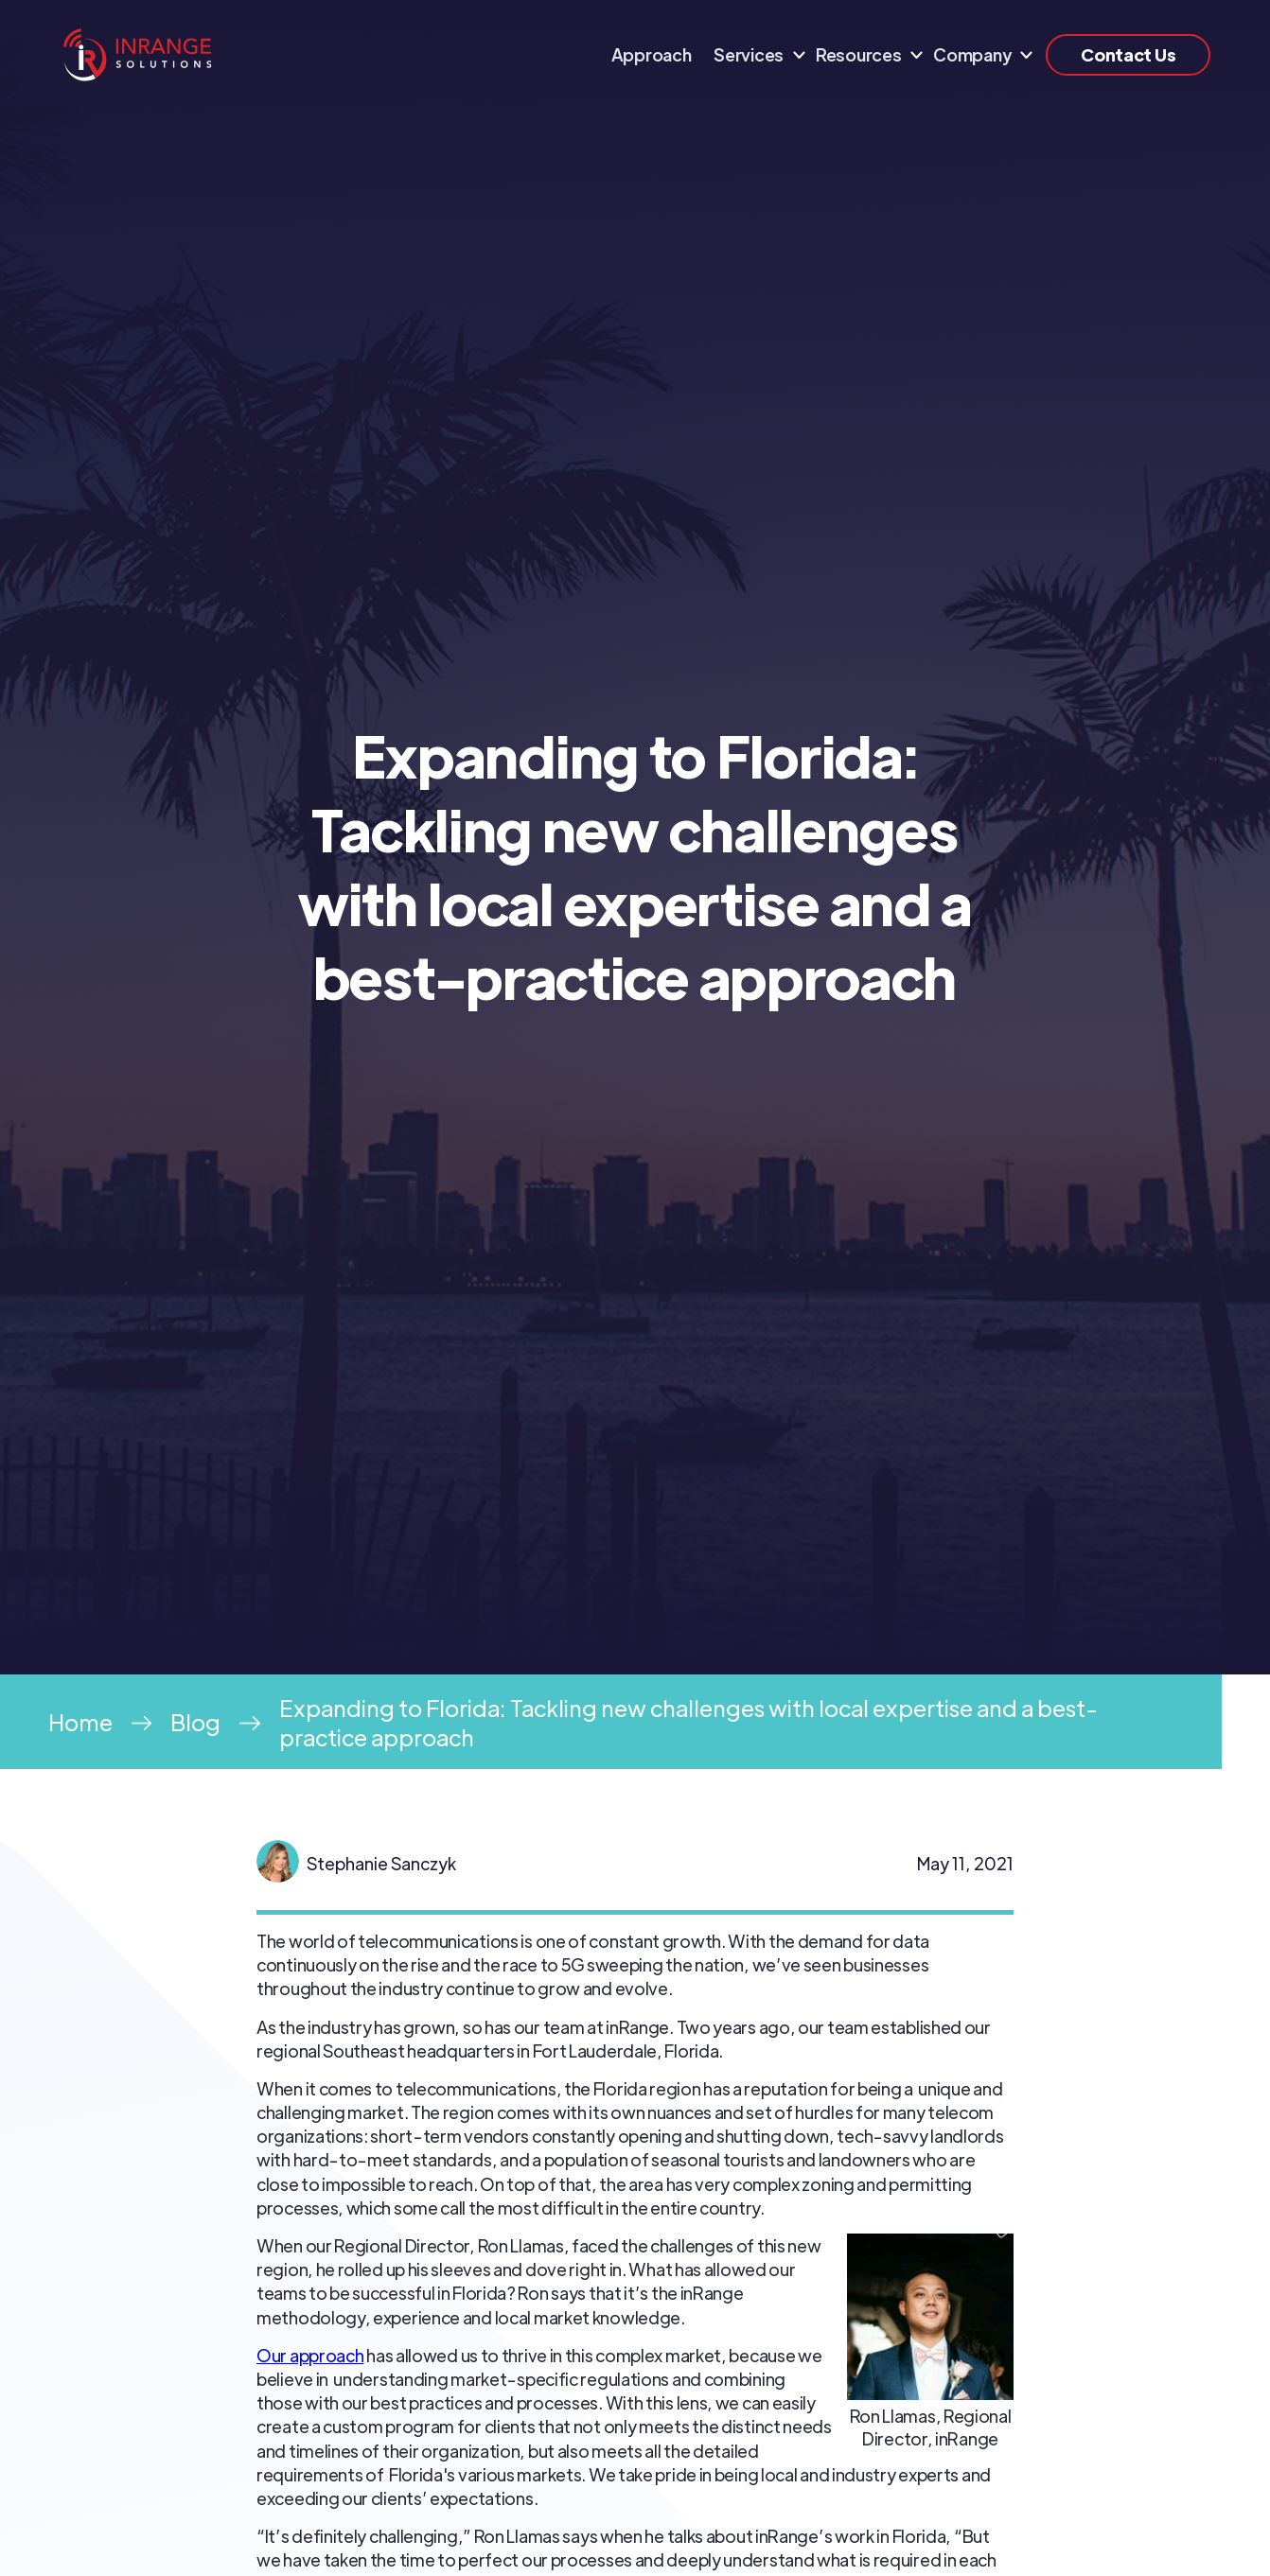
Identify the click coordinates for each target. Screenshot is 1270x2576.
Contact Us (1128, 54)
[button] (753, 55)
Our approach (309, 2355)
